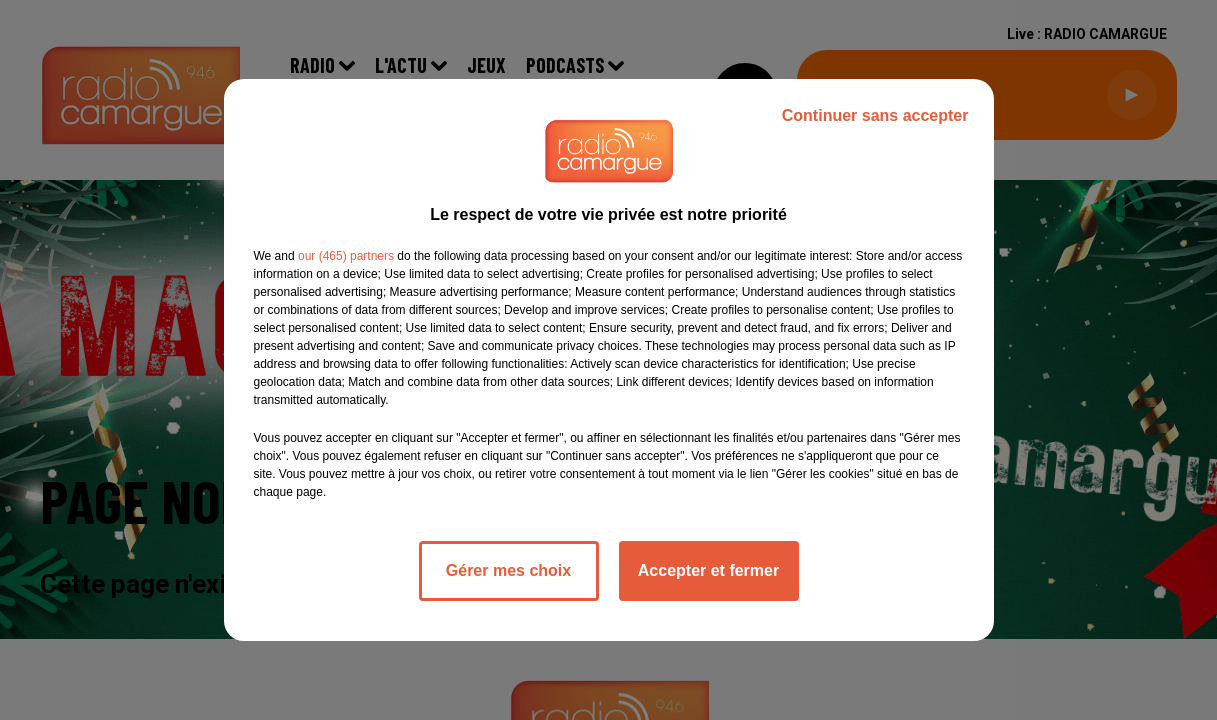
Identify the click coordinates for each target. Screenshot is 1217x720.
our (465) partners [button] (346, 256)
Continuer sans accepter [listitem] (875, 115)
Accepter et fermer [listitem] (708, 570)
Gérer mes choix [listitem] (508, 570)
